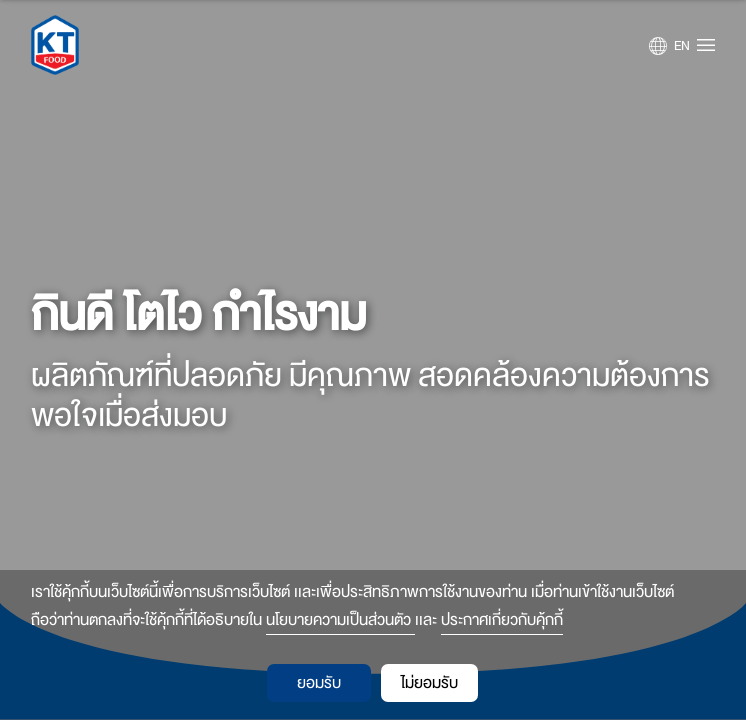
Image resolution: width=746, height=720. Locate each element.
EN (682, 46)
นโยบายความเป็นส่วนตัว (340, 620)
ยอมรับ (319, 683)
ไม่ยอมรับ (429, 683)
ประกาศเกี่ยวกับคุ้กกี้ (502, 620)
